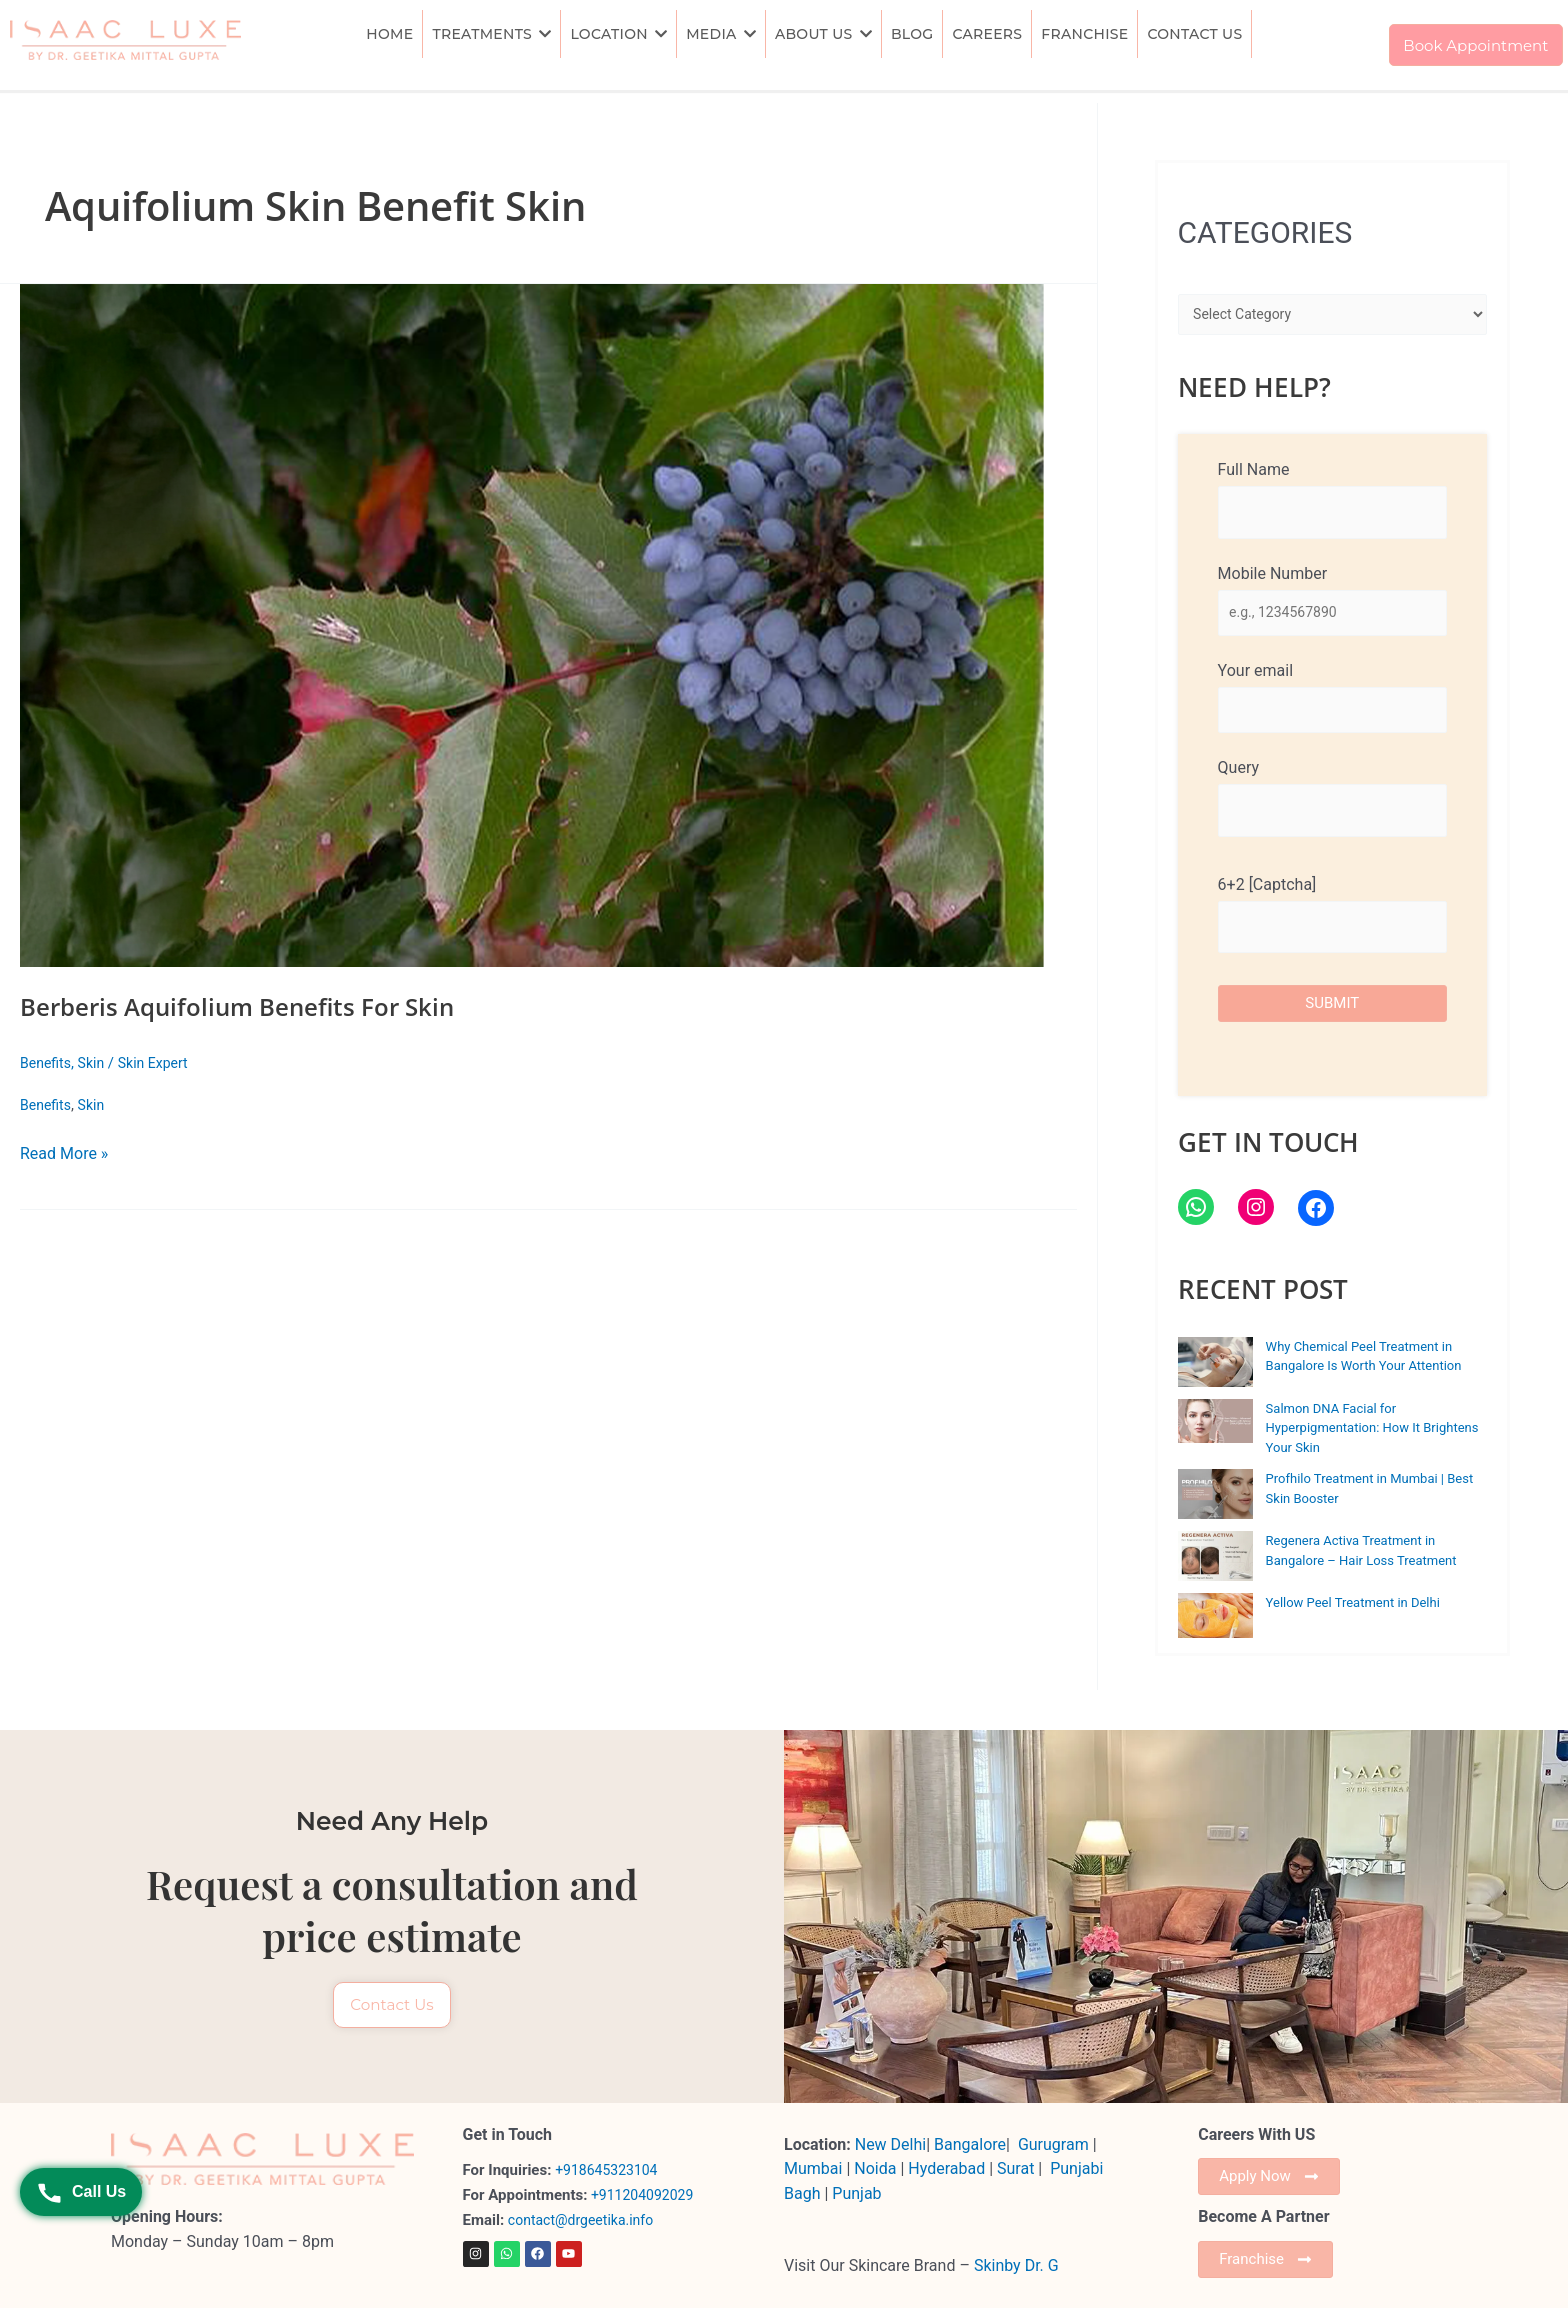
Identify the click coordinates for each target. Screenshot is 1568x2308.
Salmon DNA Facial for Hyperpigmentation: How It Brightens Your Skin (1372, 1434)
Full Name (1332, 499)
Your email (1332, 701)
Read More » (64, 1152)
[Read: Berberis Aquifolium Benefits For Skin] (548, 625)
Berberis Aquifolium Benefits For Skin (254, 1006)
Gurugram (1053, 2142)
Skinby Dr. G (1016, 2263)
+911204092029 (643, 2194)
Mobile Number (1332, 601)
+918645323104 (610, 2169)
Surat (1017, 2167)
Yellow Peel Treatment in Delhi (1353, 1608)
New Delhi (890, 2142)
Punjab (856, 2192)
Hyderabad (946, 2167)
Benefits (47, 1063)
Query (1332, 804)
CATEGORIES (1265, 232)
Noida (875, 2167)
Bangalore (970, 2142)
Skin (95, 1063)
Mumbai (813, 2167)
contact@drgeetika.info (587, 2219)
